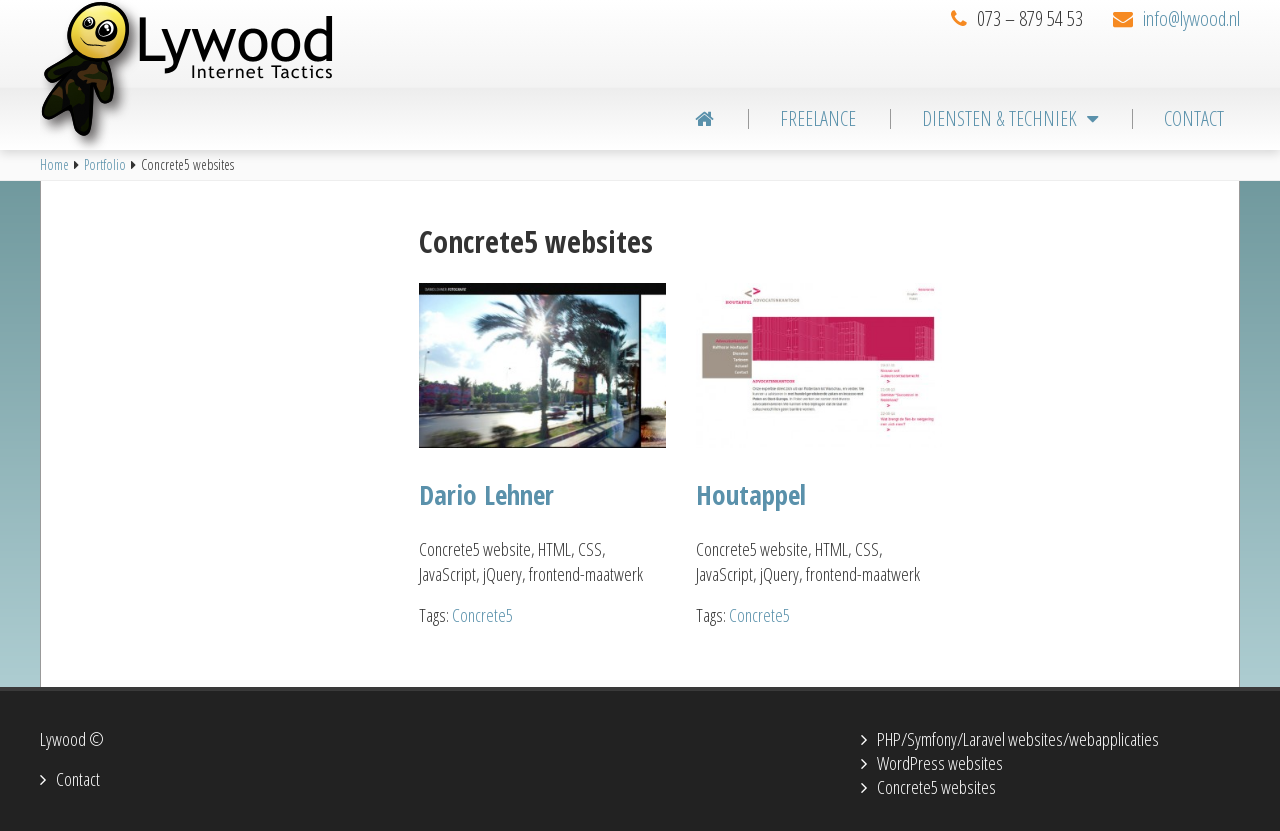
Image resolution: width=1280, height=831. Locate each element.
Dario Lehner (486, 494)
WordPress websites (940, 763)
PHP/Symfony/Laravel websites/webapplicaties (1018, 739)
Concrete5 (482, 615)
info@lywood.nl (1191, 18)
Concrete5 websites (936, 787)
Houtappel (751, 494)
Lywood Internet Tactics (220, 75)
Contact (78, 779)
